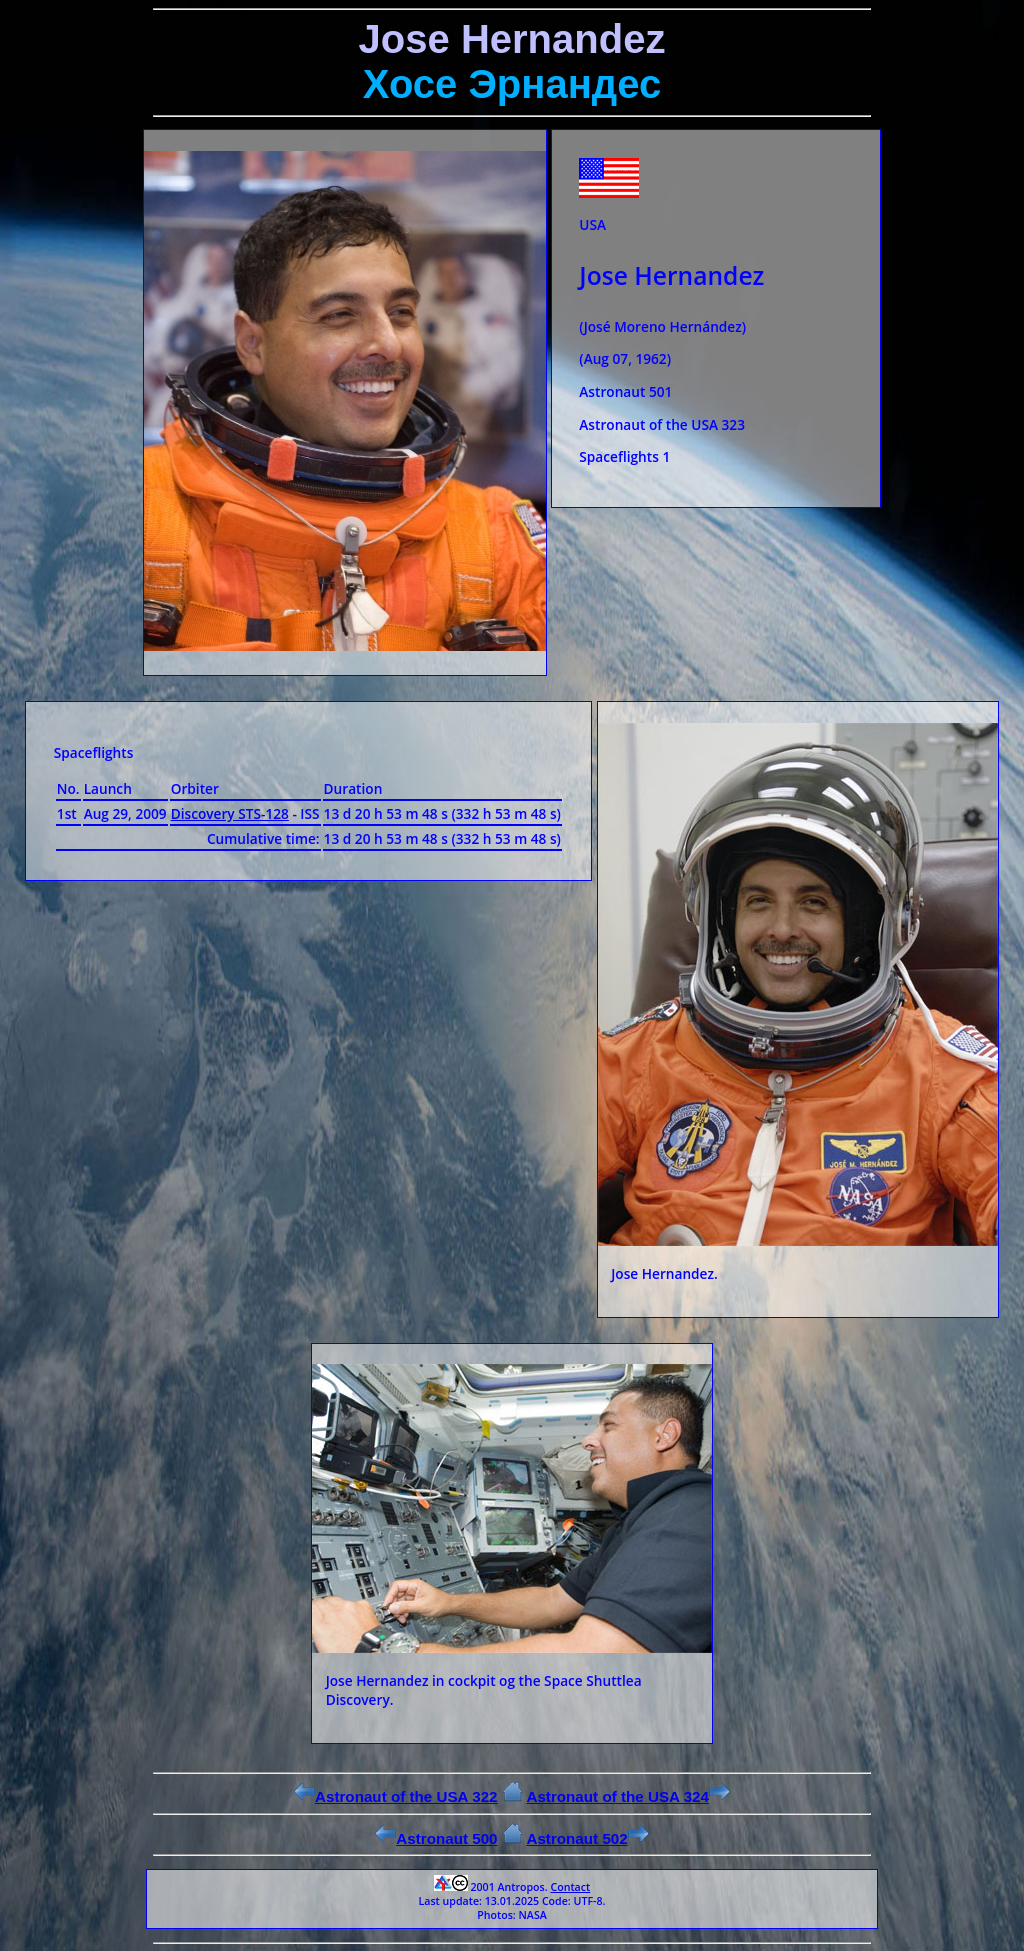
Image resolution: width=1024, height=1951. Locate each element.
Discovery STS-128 (230, 813)
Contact (570, 1887)
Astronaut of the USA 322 (396, 1796)
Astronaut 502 (587, 1838)
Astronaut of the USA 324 (628, 1796)
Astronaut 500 (436, 1838)
